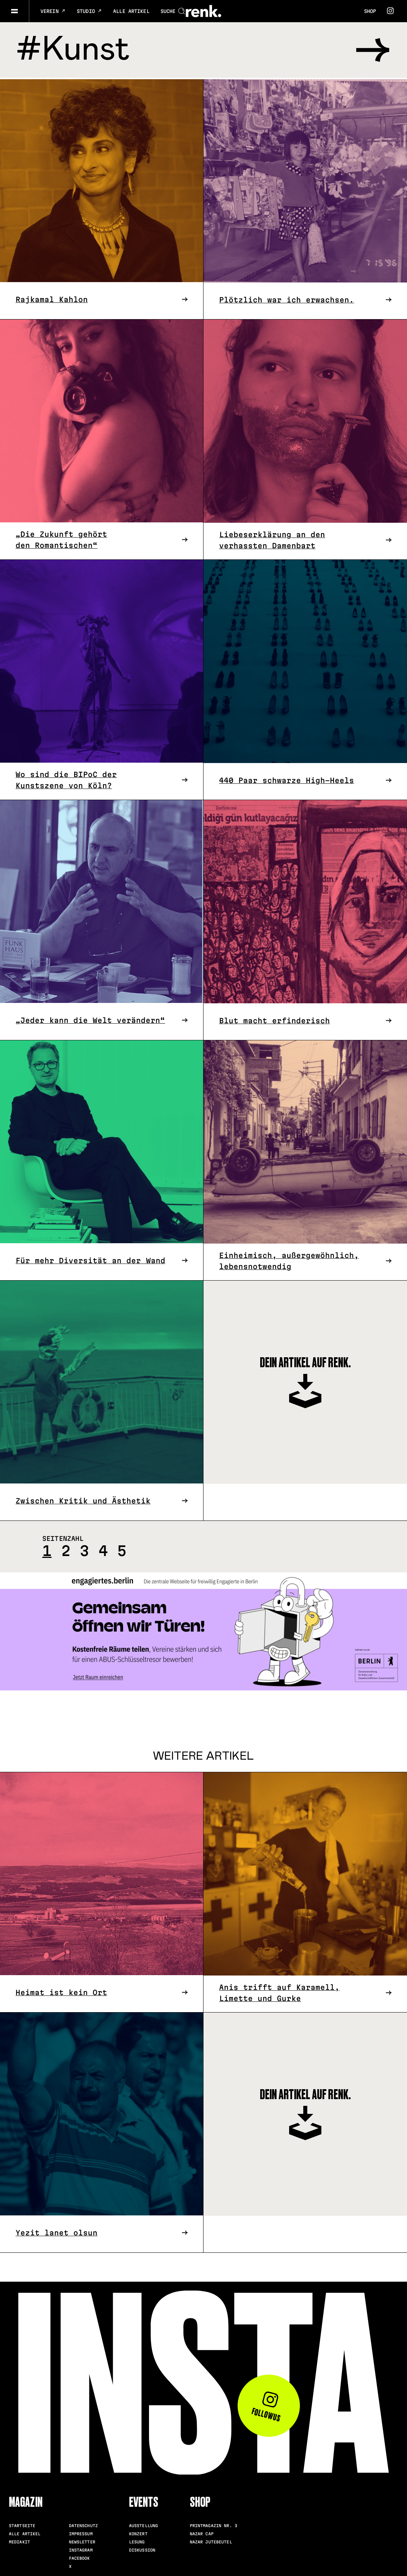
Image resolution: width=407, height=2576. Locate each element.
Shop (370, 11)
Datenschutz (83, 2524)
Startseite (22, 2524)
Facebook (79, 2557)
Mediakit (19, 2540)
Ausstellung (143, 2524)
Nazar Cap (202, 2532)
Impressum (81, 2532)
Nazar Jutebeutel (211, 2540)
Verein (53, 11)
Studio (89, 11)
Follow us (266, 2405)
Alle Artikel (131, 11)
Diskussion (142, 2548)
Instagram (81, 2548)
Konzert (138, 2532)
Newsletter (82, 2540)
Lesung (137, 2540)
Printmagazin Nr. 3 (213, 2524)
